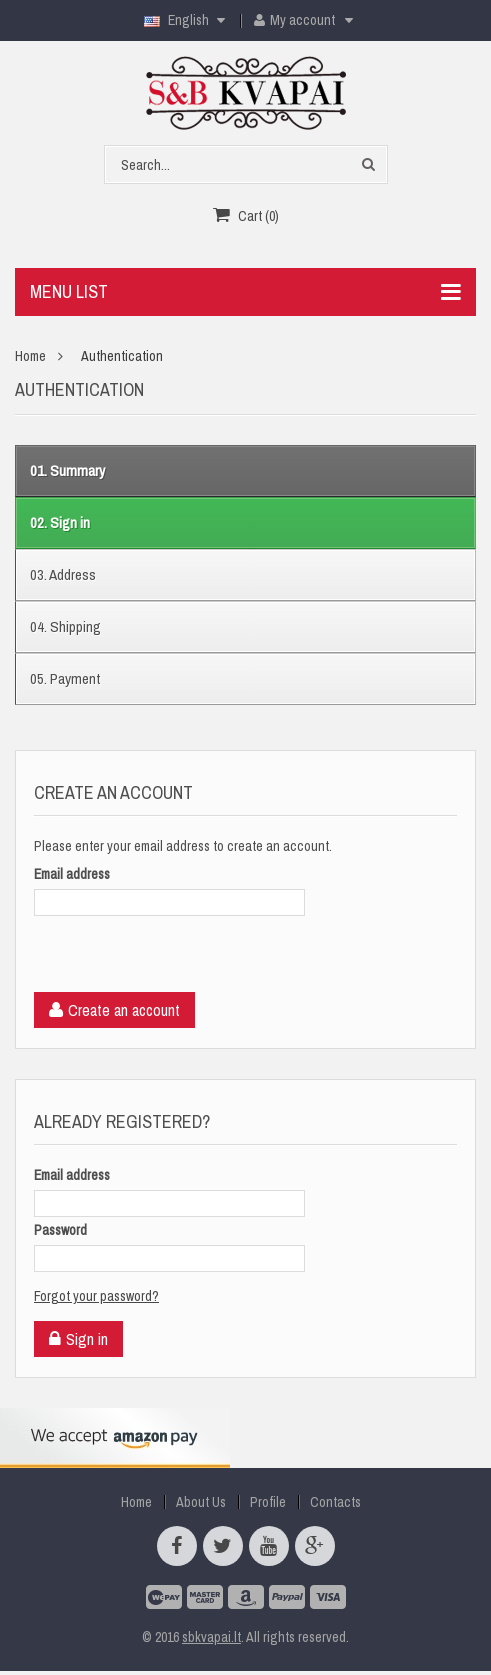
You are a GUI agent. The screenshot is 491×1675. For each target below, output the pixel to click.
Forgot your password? (96, 1296)
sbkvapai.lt (211, 1637)
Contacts (335, 1502)
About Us (201, 1502)
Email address (72, 874)
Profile (268, 1502)
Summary (67, 470)
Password (60, 1230)
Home (30, 356)
